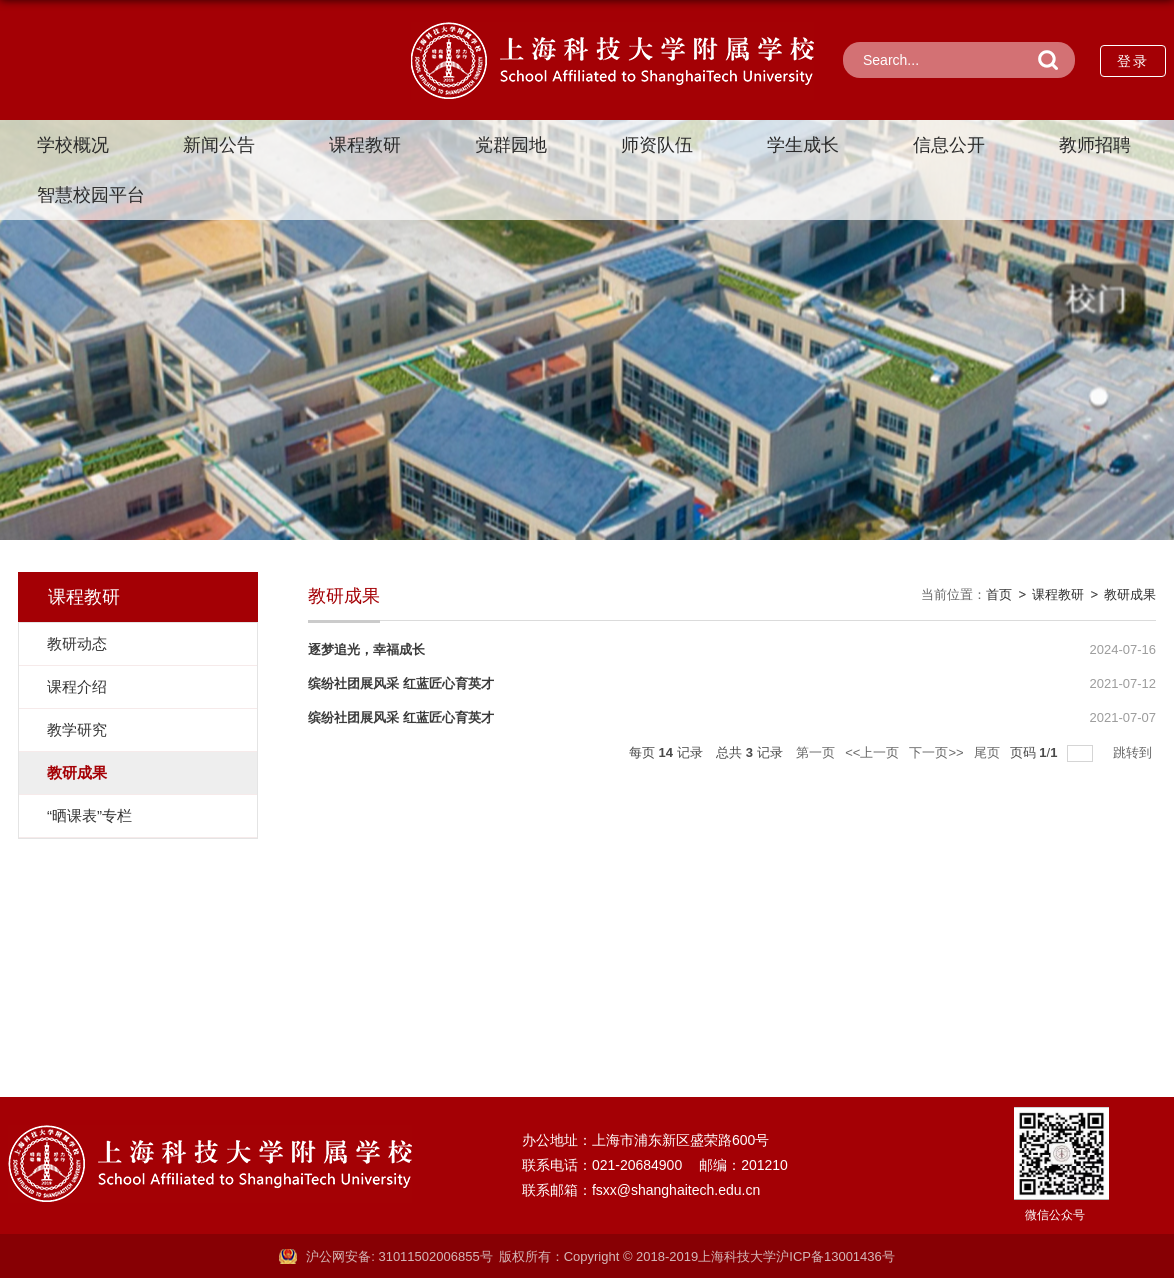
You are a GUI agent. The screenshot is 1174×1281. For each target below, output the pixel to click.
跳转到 (1134, 752)
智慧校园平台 (91, 195)
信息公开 (949, 145)
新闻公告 (219, 145)
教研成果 (1130, 594)
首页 (999, 594)
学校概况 (73, 145)
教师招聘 (1095, 145)
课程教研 (365, 145)
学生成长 (803, 145)
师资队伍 (657, 145)
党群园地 (511, 145)
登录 (1133, 61)
